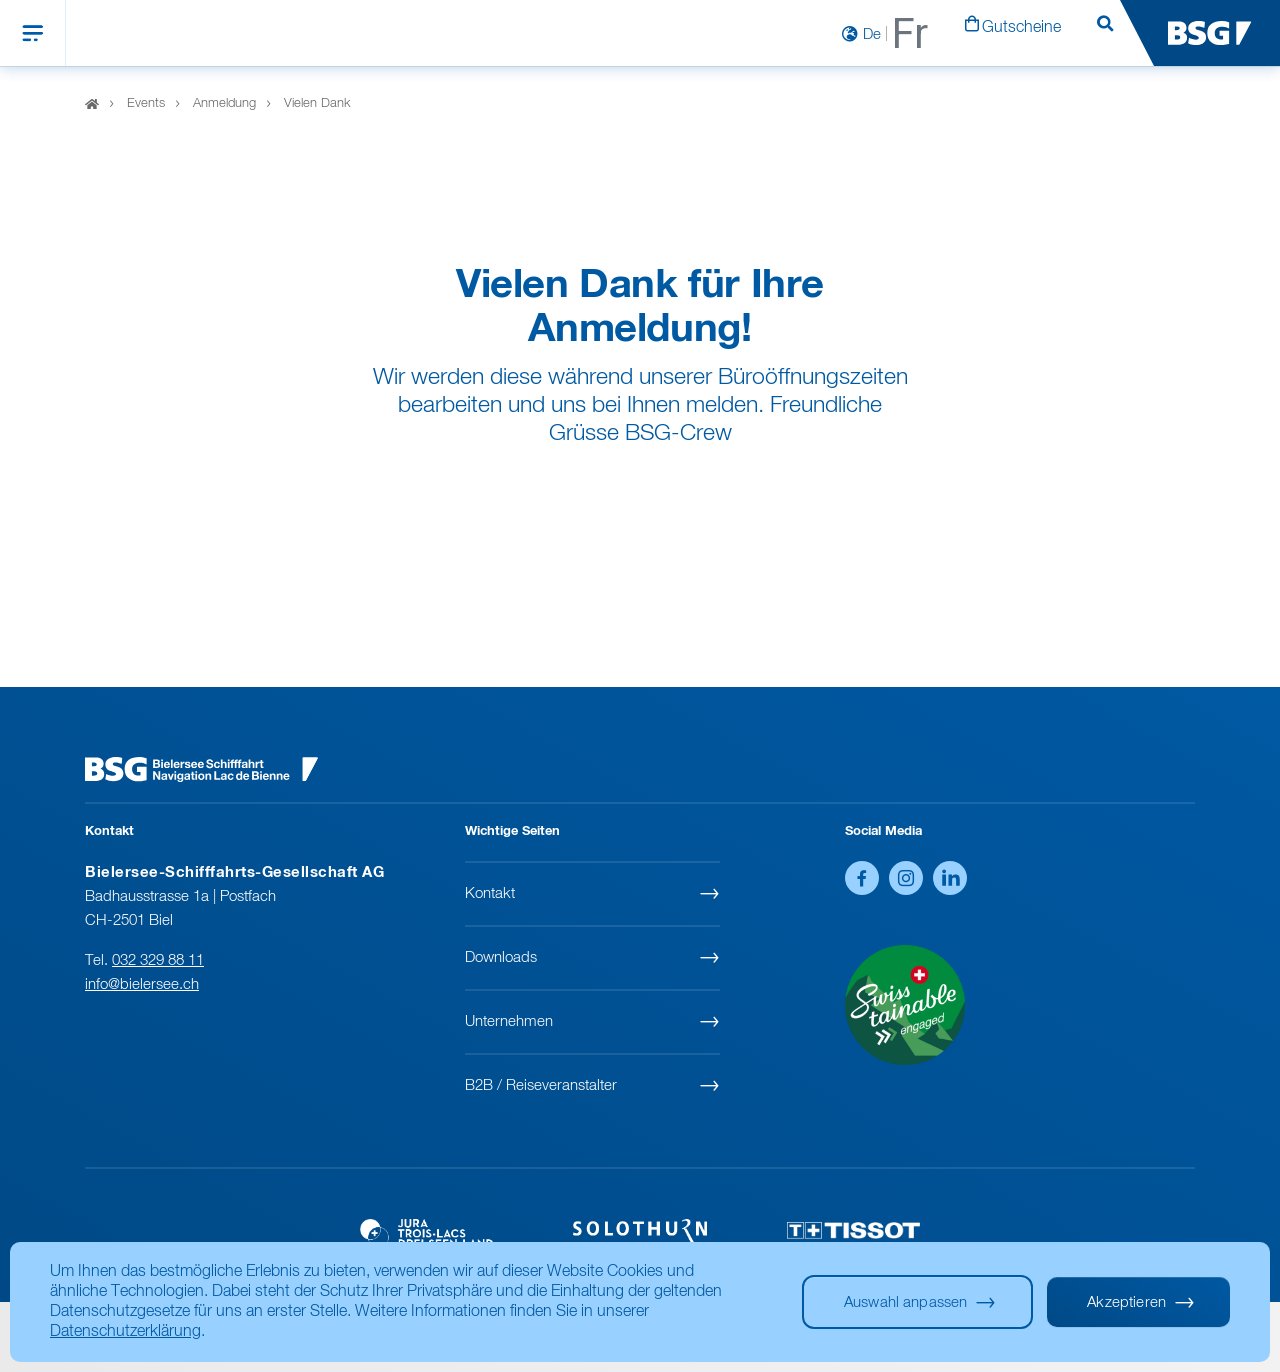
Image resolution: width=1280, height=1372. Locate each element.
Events (146, 104)
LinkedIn (950, 878)
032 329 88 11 (158, 960)
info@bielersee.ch (142, 984)
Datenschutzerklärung (125, 1332)
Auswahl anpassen (905, 1302)
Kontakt (490, 893)
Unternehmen (509, 1021)
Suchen (1105, 34)
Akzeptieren (1126, 1302)
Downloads (501, 957)
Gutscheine (1021, 28)
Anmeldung (224, 104)
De (872, 34)
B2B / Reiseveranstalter (541, 1085)
